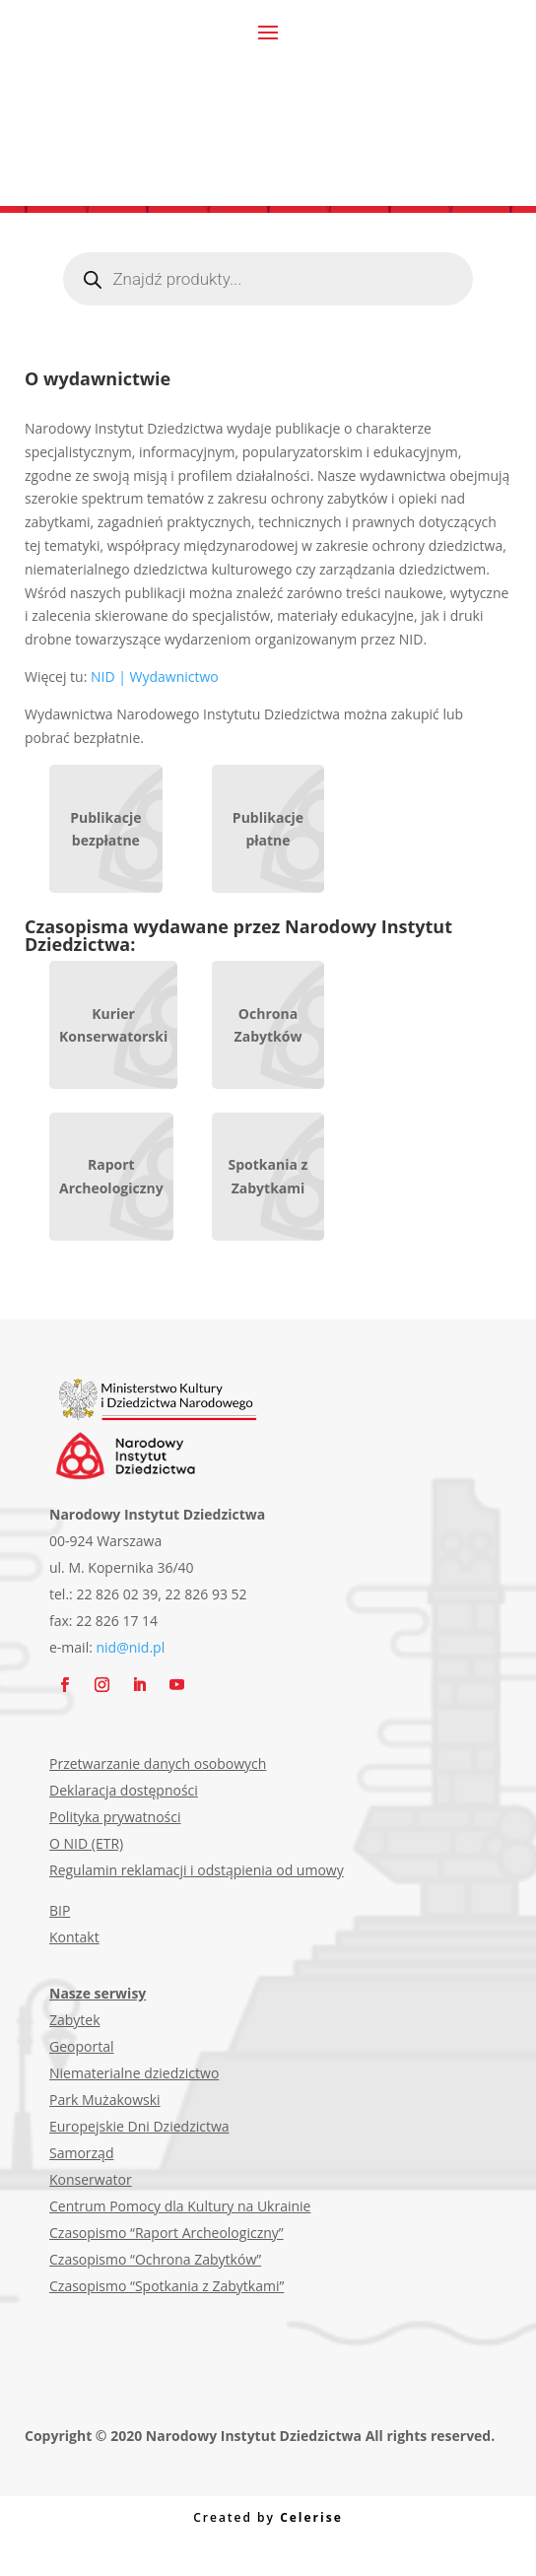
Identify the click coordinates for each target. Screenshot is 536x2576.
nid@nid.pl (131, 1647)
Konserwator (90, 2179)
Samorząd (81, 2152)
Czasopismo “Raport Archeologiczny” (166, 2232)
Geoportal (81, 2046)
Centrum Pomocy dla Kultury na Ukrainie (179, 2206)
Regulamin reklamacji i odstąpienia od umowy (196, 1870)
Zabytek (74, 2019)
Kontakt (74, 1937)
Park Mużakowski (105, 2099)
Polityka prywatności (115, 1816)
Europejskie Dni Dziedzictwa (139, 2126)
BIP (59, 1910)
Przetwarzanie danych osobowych (157, 1763)
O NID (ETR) (86, 1843)
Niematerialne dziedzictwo (134, 2073)
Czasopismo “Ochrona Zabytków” (155, 2259)
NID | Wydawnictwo (155, 676)
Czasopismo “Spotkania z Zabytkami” (166, 2285)
